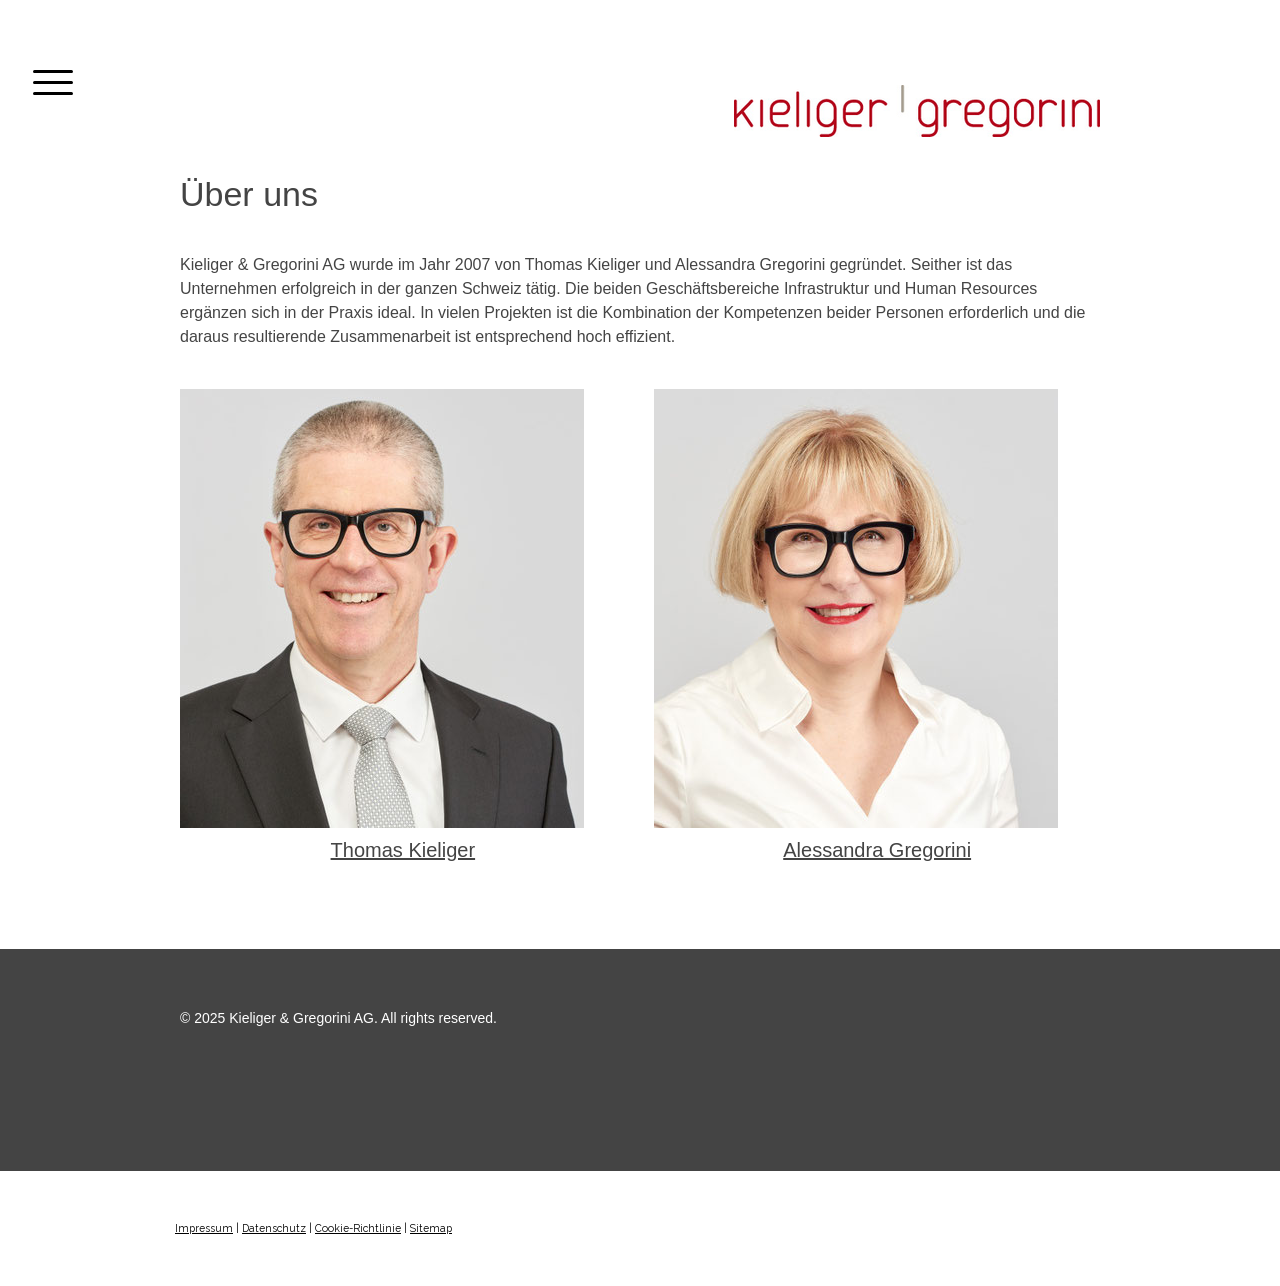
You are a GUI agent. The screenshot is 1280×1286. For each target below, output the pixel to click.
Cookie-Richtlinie (358, 1228)
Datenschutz (274, 1228)
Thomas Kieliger (403, 850)
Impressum (204, 1228)
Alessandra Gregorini (877, 850)
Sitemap (431, 1228)
